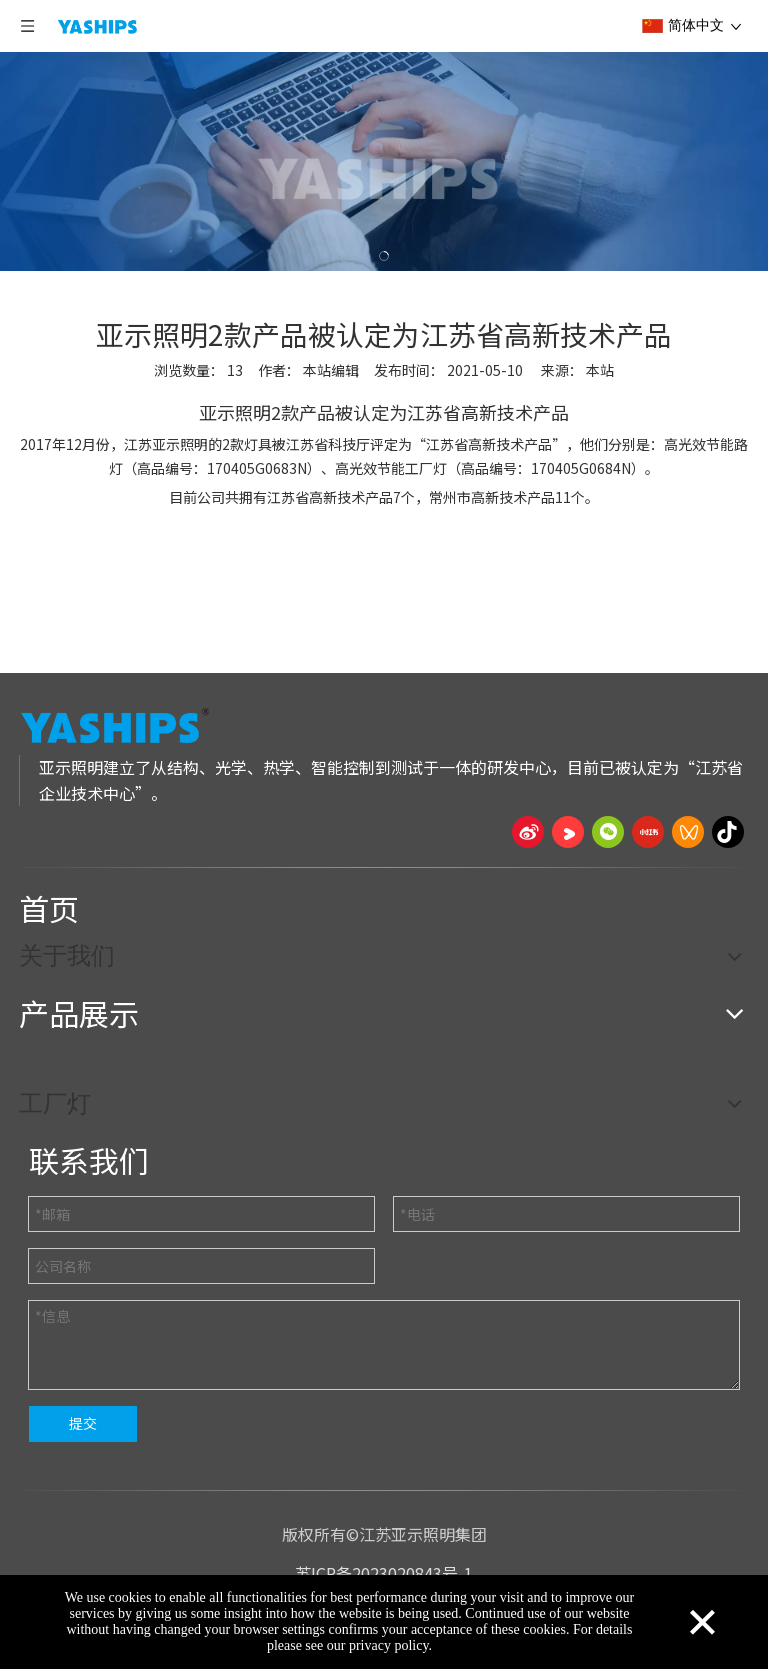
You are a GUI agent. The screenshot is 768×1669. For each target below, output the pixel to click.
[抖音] (728, 832)
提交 (83, 1423)
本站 (600, 370)
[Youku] (568, 832)
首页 (49, 908)
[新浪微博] (528, 832)
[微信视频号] (688, 832)
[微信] (608, 832)
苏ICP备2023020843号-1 (384, 1573)
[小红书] (648, 832)
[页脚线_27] (384, 867)
